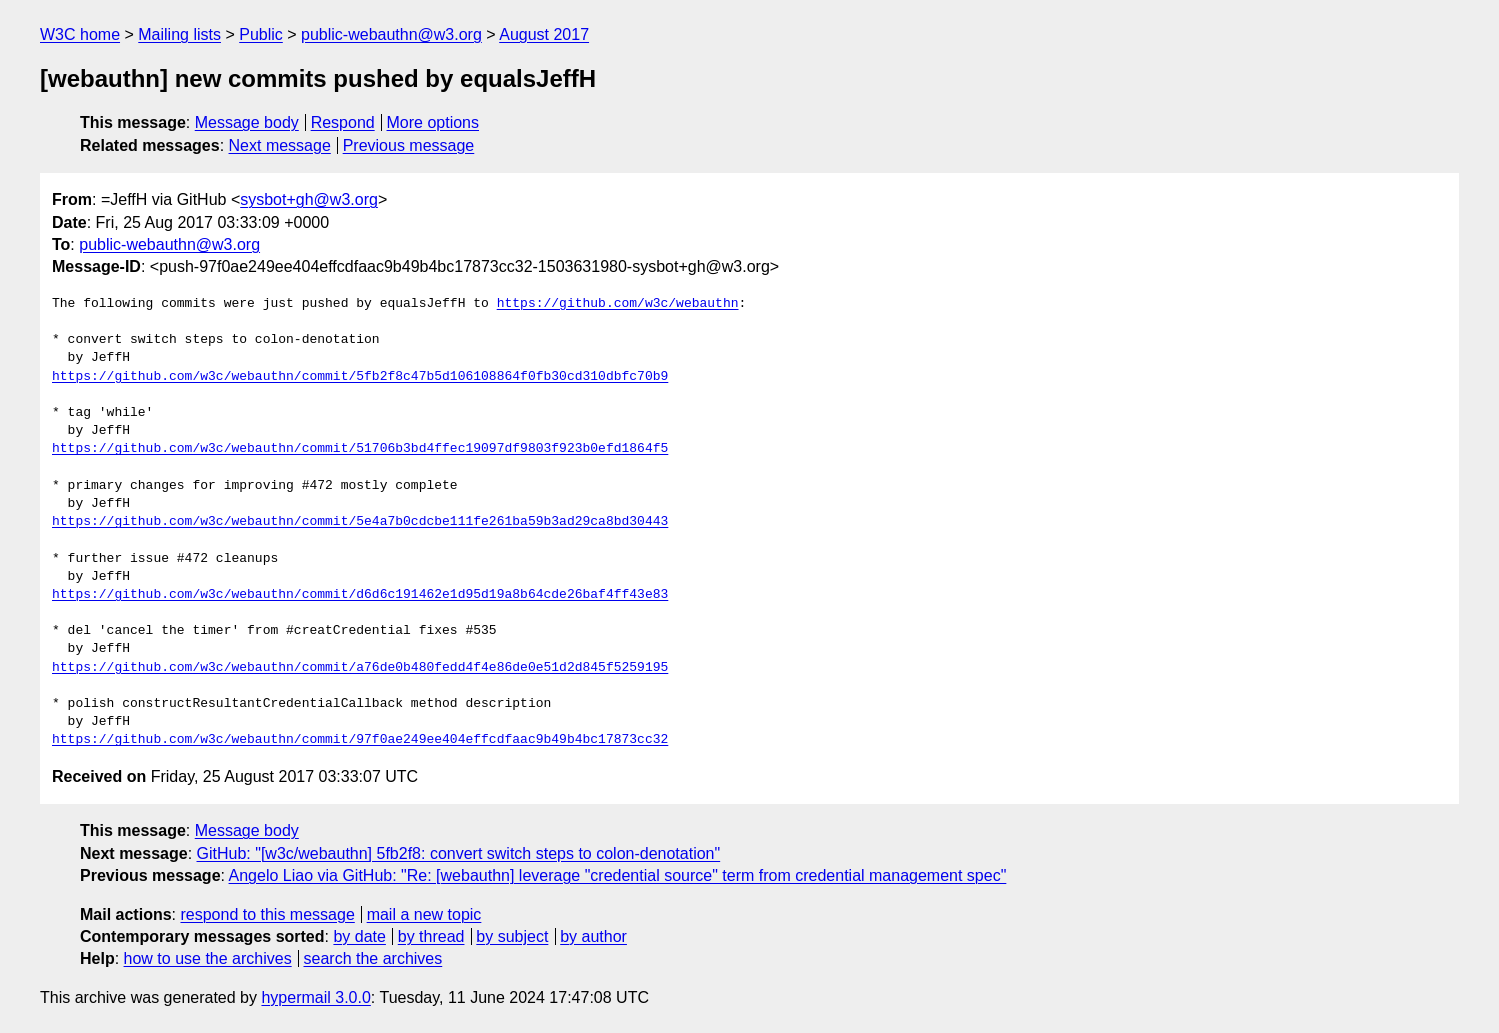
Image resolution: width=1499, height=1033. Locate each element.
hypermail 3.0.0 (315, 997)
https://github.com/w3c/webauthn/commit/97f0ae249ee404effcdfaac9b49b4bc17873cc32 (360, 740)
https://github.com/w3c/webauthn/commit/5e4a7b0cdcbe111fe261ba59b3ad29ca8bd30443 (360, 522)
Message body (247, 122)
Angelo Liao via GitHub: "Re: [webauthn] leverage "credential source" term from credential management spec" (618, 875)
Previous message (409, 145)
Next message (280, 145)
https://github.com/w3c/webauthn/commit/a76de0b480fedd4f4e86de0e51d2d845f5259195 (360, 668)
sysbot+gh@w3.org (309, 199)
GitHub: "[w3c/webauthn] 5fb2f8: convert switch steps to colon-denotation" (459, 853)
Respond (343, 122)
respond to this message (267, 914)
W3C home (80, 34)
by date (359, 936)
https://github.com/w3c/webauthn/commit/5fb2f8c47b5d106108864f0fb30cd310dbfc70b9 (360, 377)
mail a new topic (424, 914)
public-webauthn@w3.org (391, 34)
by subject (512, 936)
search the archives (373, 958)
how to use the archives (208, 958)
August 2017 (544, 34)
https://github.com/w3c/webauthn (618, 304)
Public (261, 34)
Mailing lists (179, 34)
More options (433, 122)
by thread (431, 936)
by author (593, 936)
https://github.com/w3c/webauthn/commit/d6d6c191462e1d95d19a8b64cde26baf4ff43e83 (360, 595)
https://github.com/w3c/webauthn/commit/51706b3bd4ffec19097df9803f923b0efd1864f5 (360, 449)
